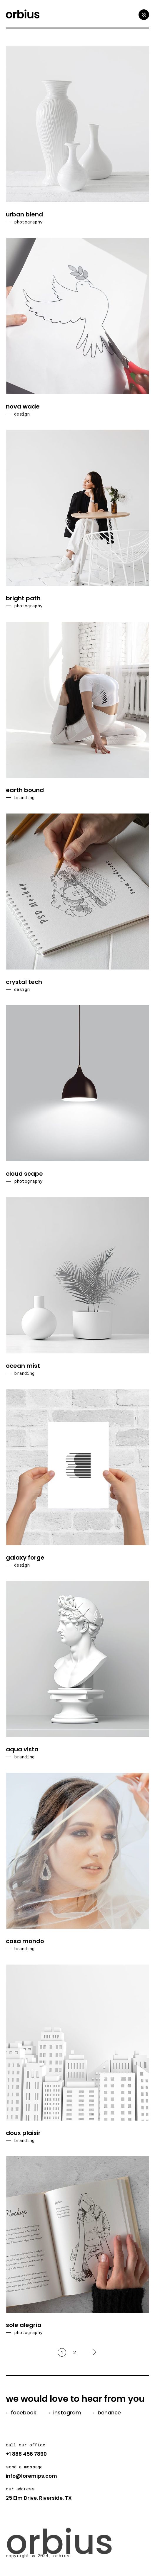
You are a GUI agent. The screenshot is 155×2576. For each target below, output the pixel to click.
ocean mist (23, 1366)
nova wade (23, 406)
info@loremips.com (31, 2476)
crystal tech (24, 982)
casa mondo (25, 1941)
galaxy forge (25, 1557)
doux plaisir (23, 2133)
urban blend (24, 214)
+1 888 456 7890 (26, 2454)
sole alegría (23, 2325)
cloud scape (24, 1174)
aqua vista (22, 1749)
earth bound (25, 790)
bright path (23, 598)
